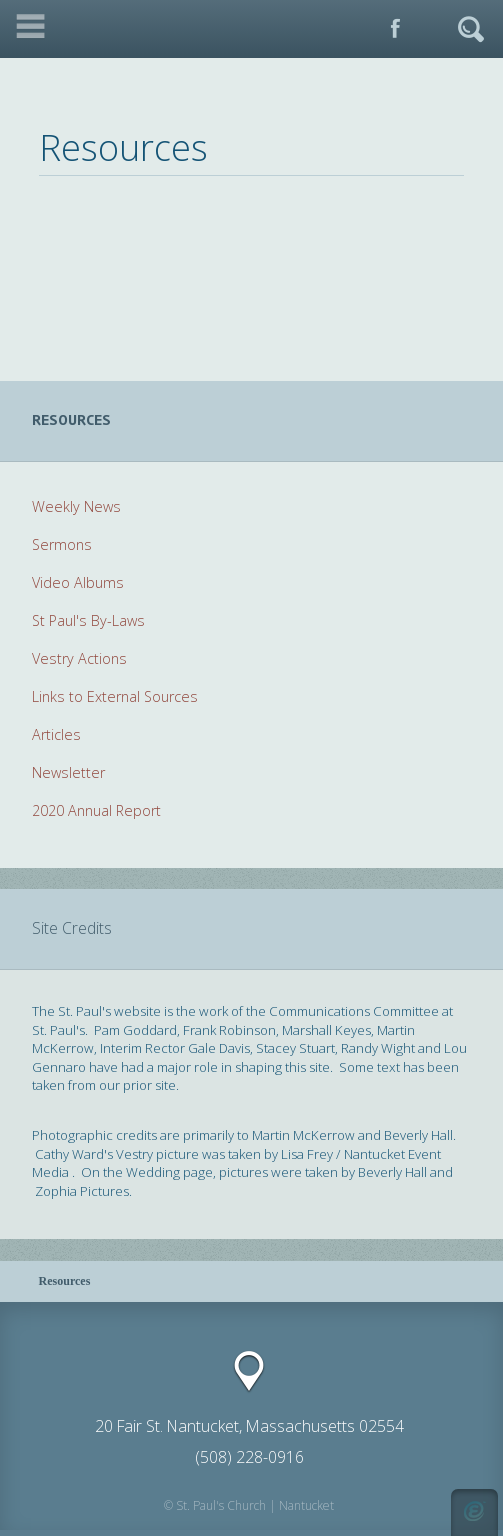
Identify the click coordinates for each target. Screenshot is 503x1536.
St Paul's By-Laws (88, 620)
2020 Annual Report (96, 810)
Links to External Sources (115, 696)
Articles (56, 734)
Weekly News (76, 506)
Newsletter (68, 772)
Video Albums (78, 582)
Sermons (62, 544)
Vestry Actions (79, 658)
